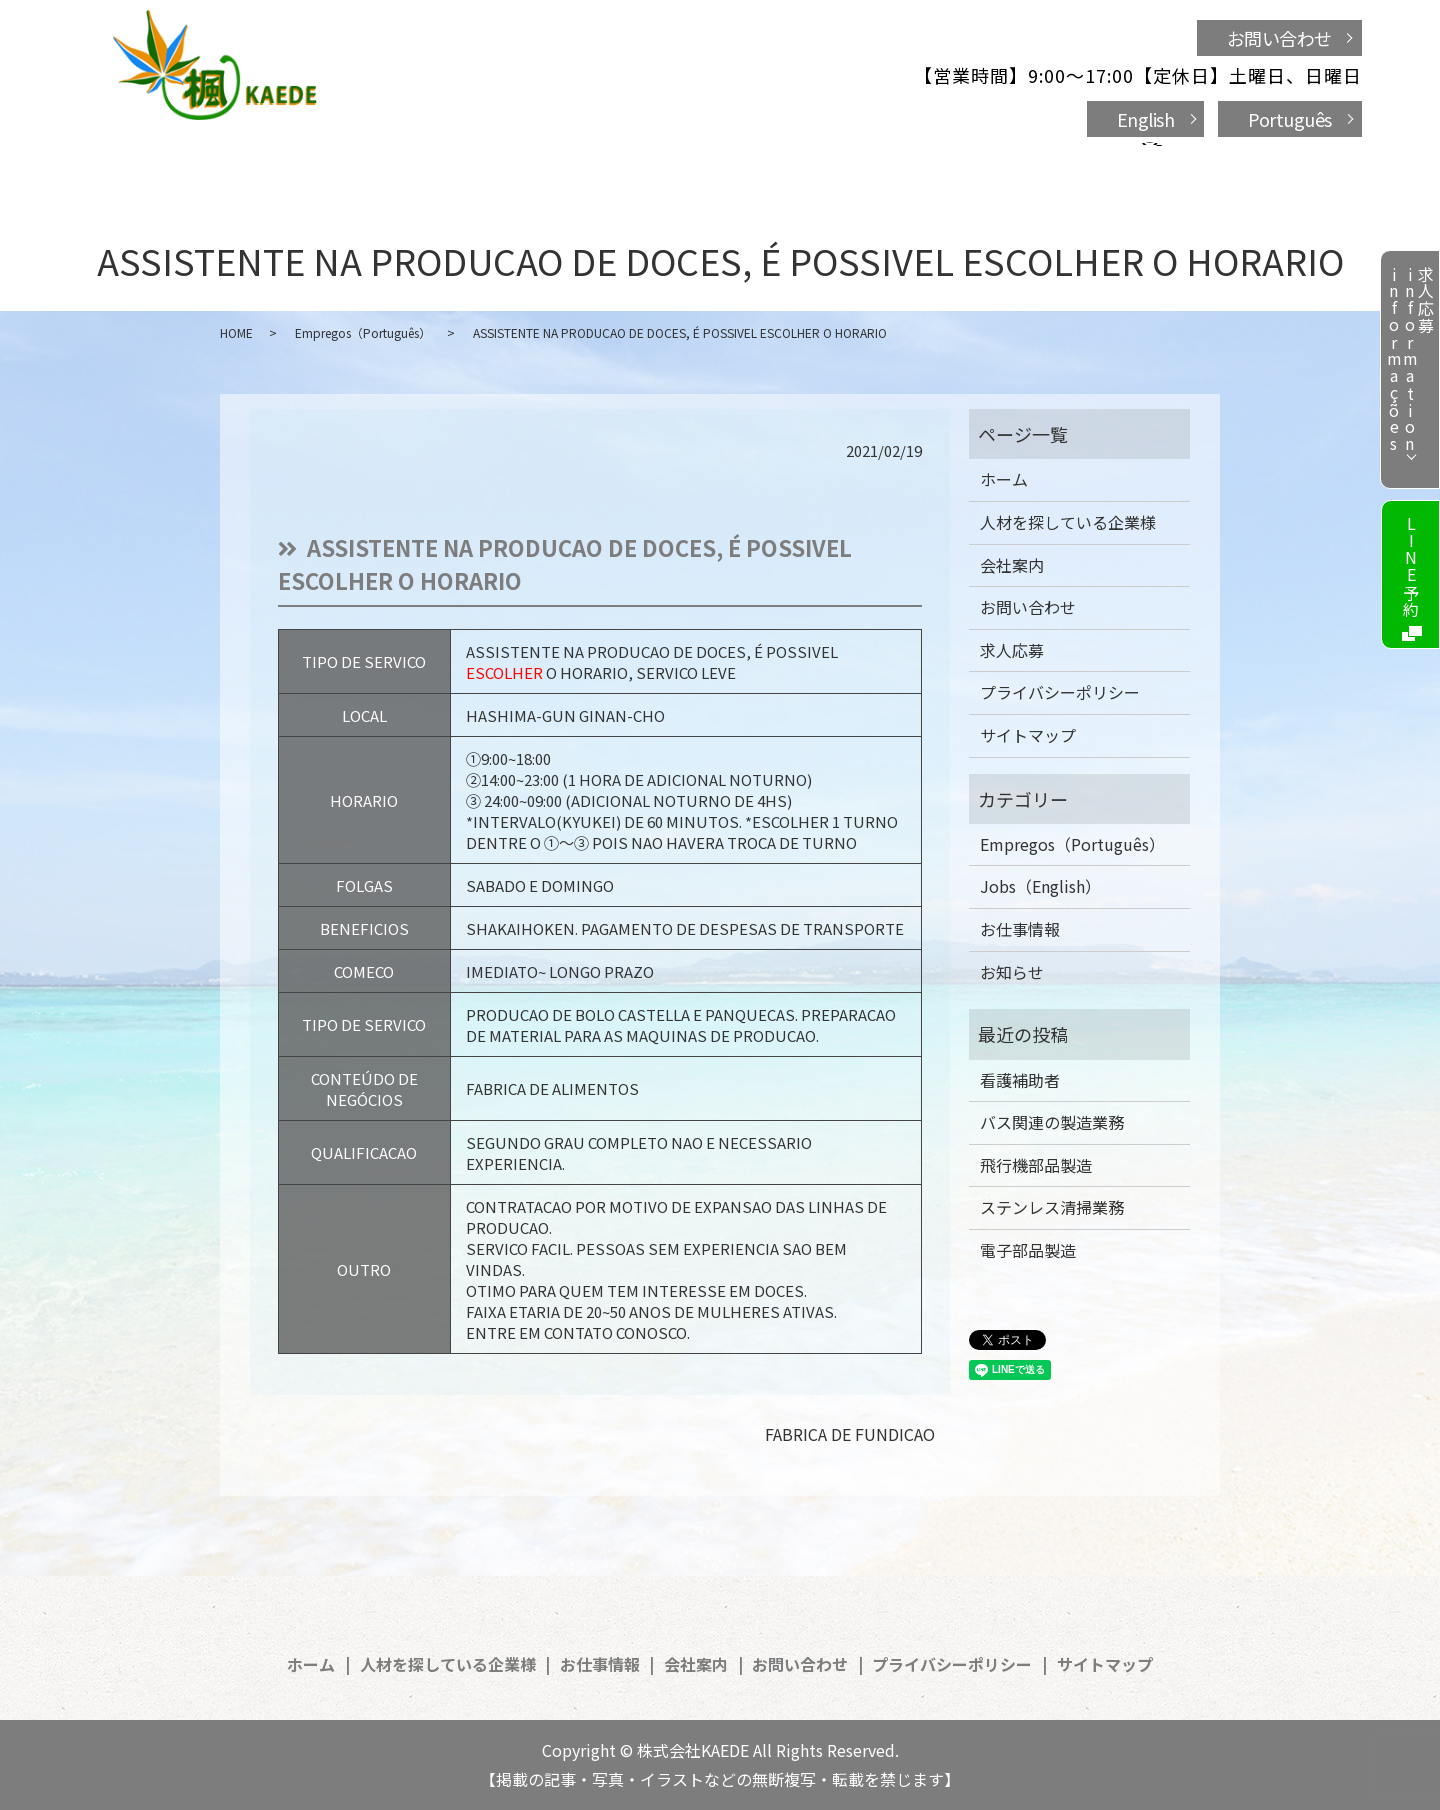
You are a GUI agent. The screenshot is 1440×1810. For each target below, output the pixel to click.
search (1100, 164)
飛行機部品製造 (1036, 1165)
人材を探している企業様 (540, 162)
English (1146, 119)
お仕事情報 (728, 162)
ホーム (371, 162)
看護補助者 (1020, 1080)
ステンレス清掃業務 (1052, 1207)
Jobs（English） (1040, 886)
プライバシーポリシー (1060, 692)
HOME (236, 332)
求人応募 (1012, 650)
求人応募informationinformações (1410, 359)
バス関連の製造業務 (1052, 1122)
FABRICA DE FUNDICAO (850, 1434)
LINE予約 (1411, 567)
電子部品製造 (1028, 1250)
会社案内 (853, 162)
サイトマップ (1028, 735)
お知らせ (1012, 972)
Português (1290, 119)
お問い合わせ (1279, 38)
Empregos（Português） (363, 332)
